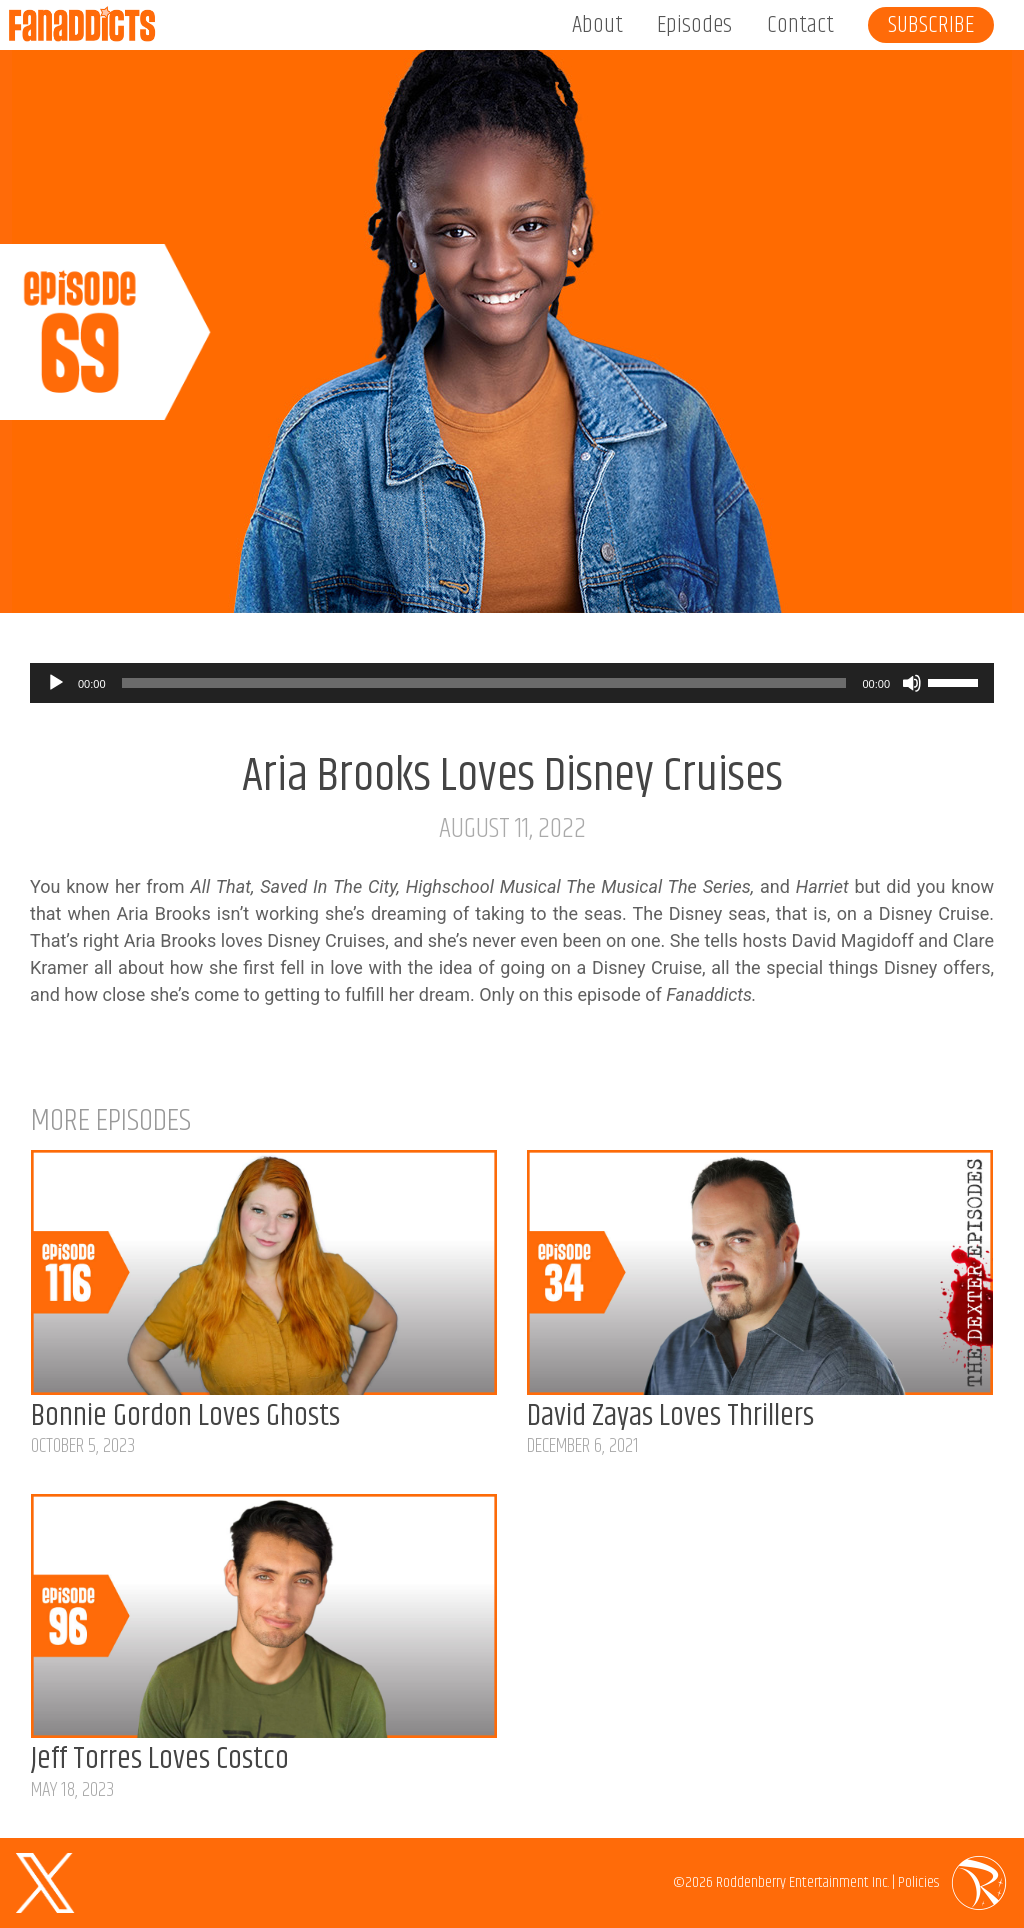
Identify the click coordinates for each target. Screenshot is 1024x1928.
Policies (918, 1882)
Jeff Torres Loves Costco (160, 1759)
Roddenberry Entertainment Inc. (802, 1882)
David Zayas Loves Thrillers (670, 1416)
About (597, 25)
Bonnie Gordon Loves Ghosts (185, 1416)
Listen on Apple (765, 578)
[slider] (484, 683)
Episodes (694, 25)
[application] (512, 683)
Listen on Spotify (946, 578)
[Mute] (912, 683)
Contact (800, 25)
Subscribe (931, 25)
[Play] (56, 683)
